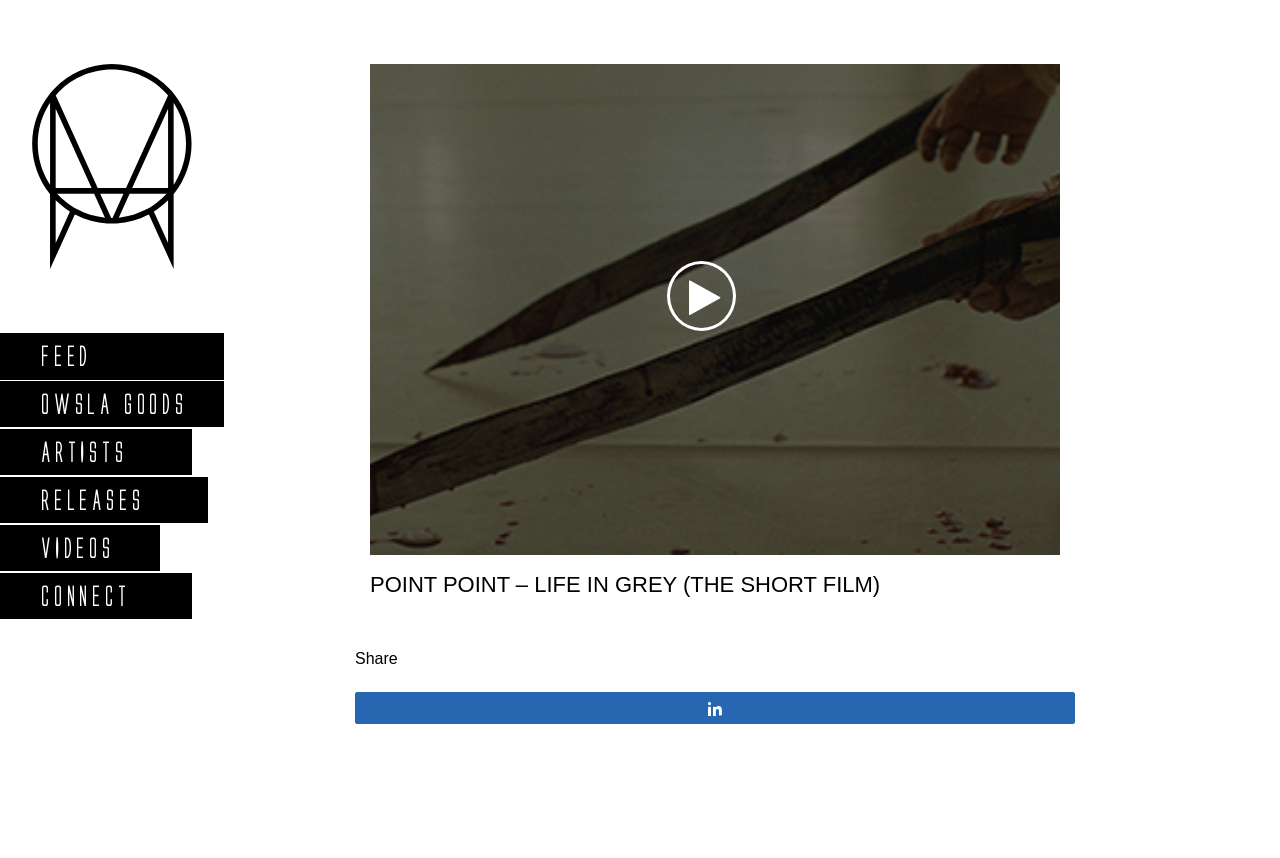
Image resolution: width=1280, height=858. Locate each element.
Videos (77, 547)
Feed (65, 355)
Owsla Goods (113, 403)
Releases (91, 499)
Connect (85, 595)
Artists (83, 451)
